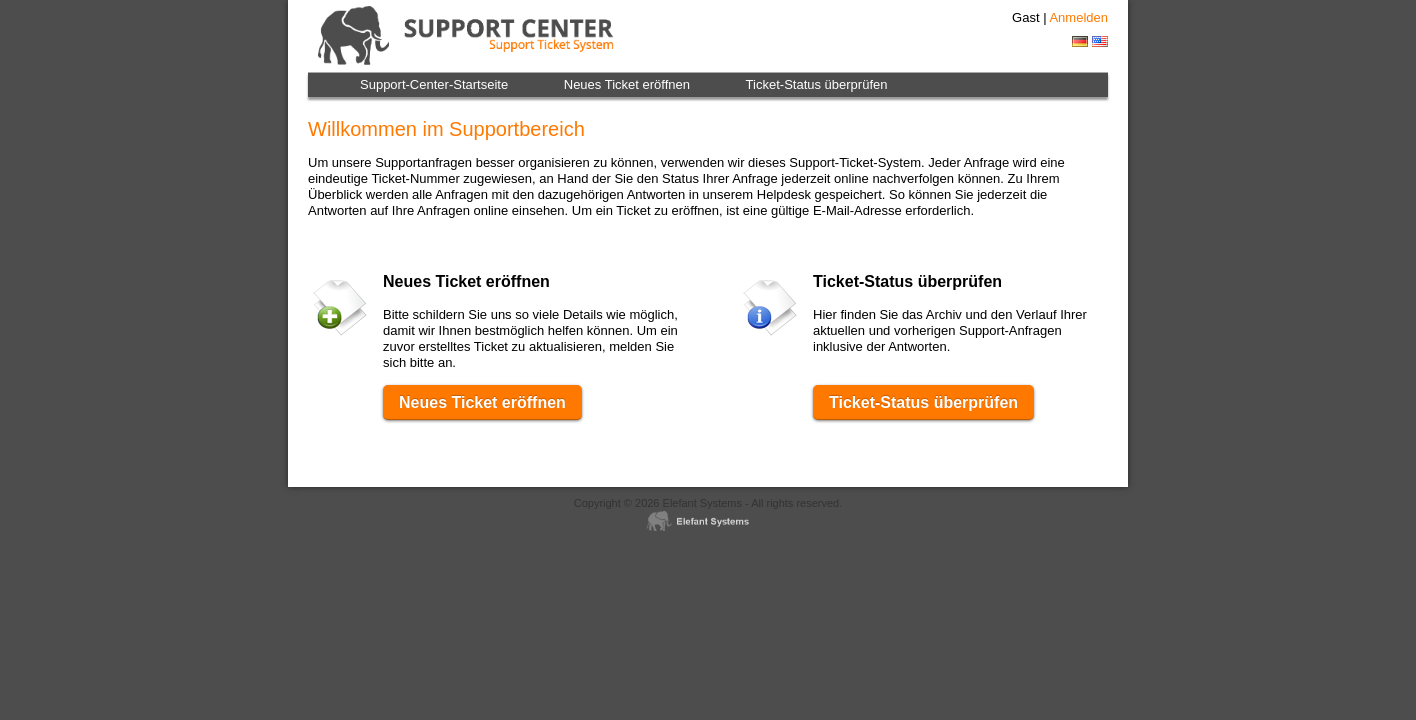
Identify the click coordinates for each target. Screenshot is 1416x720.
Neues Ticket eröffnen (627, 84)
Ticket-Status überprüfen (817, 84)
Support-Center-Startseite (434, 84)
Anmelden (1078, 17)
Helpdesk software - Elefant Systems (708, 522)
